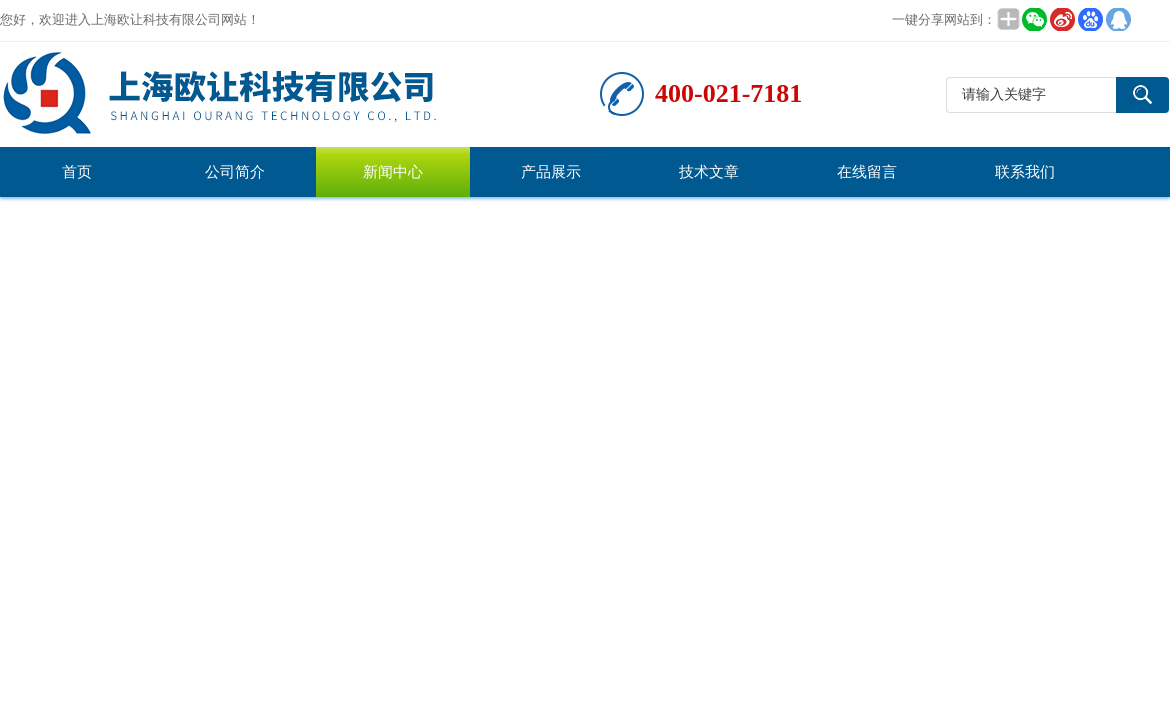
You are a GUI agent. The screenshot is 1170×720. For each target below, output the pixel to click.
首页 (77, 172)
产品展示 (551, 172)
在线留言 (867, 172)
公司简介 (235, 172)
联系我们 (1025, 172)
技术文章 (709, 172)
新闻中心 (393, 172)
